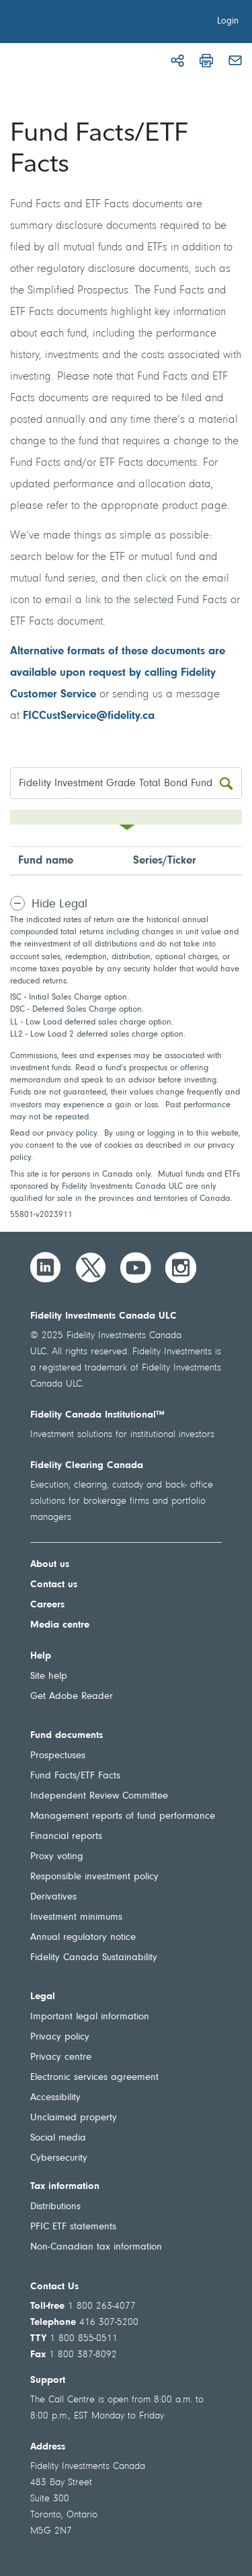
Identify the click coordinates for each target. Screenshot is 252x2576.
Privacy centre (60, 2057)
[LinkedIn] (45, 1267)
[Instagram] (180, 1267)
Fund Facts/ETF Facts (75, 1776)
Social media (58, 2138)
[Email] (235, 60)
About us (49, 1565)
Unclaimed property (73, 2118)
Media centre (59, 1625)
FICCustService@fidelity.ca (89, 716)
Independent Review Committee (99, 1796)
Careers (47, 1605)
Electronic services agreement (94, 2078)
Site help (48, 1676)
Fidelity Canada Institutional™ (97, 1415)
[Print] (206, 60)
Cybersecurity (58, 2158)
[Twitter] (90, 1267)
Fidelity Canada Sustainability (93, 1958)
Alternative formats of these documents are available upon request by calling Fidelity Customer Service (117, 673)
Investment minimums (76, 1917)
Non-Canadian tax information (96, 2247)
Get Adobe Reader (71, 1697)
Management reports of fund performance (122, 1816)
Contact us (53, 1585)
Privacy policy (59, 2037)
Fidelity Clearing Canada (86, 1466)
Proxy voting (56, 1857)
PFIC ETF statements (73, 2227)
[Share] (177, 60)
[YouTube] (135, 1267)
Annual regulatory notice (83, 1938)
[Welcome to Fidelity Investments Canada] (86, 23)
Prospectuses (57, 1756)
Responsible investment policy (94, 1877)
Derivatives (53, 1897)
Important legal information (89, 2017)
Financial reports (66, 1837)
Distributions (55, 2207)
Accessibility (55, 2098)
